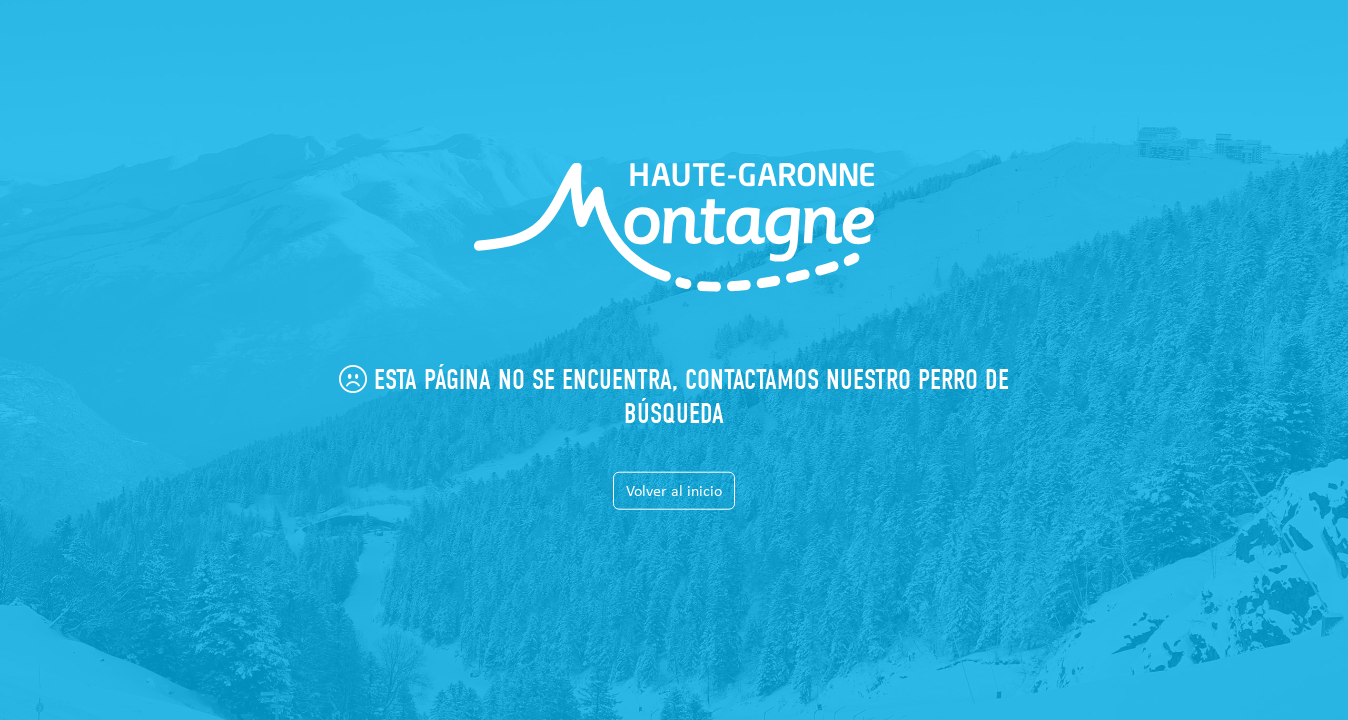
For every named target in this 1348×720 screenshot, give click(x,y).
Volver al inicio (674, 489)
